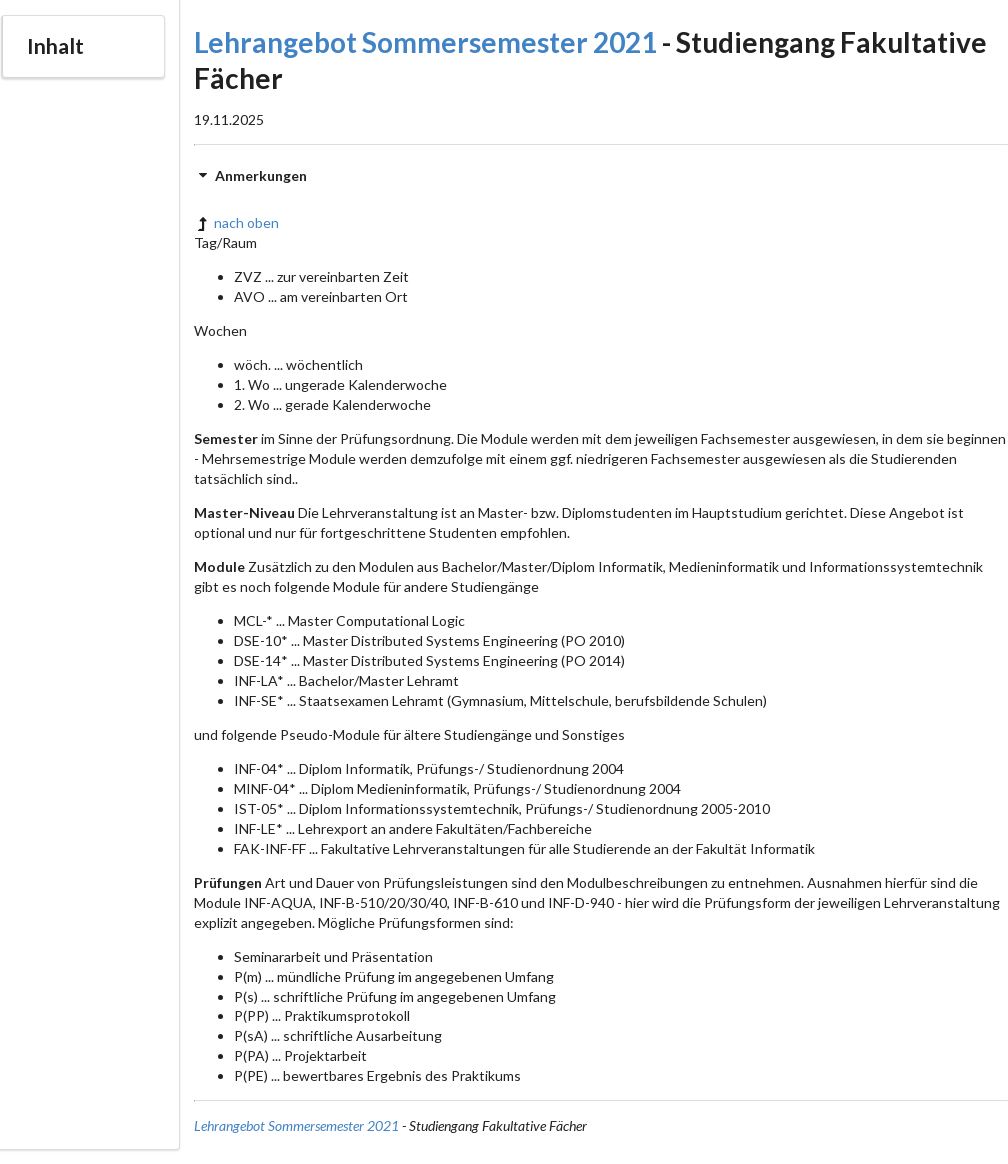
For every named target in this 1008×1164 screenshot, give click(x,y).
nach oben (236, 222)
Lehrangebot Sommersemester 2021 (425, 42)
